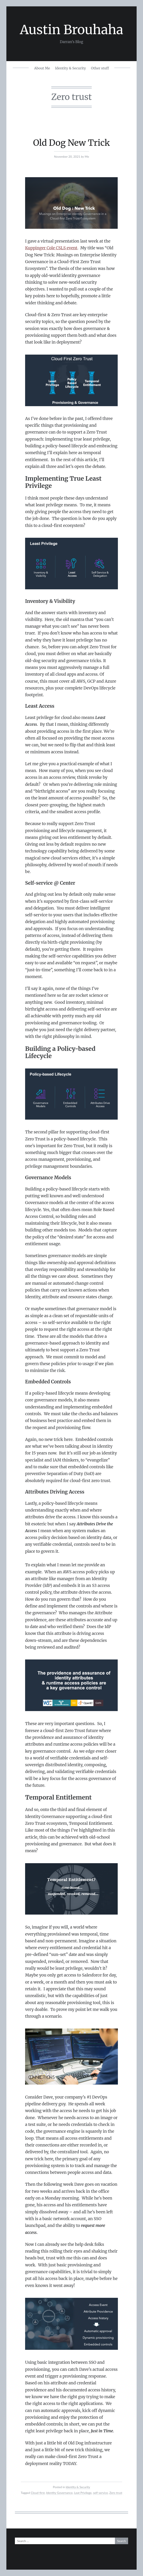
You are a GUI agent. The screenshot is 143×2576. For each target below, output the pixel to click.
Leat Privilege (83, 2493)
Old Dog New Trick (71, 143)
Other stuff (100, 68)
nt (75, 247)
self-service (100, 2493)
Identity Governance (59, 2493)
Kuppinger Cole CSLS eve (49, 247)
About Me (42, 68)
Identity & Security (70, 68)
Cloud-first (38, 2493)
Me (87, 156)
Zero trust (115, 2493)
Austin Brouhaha (71, 30)
